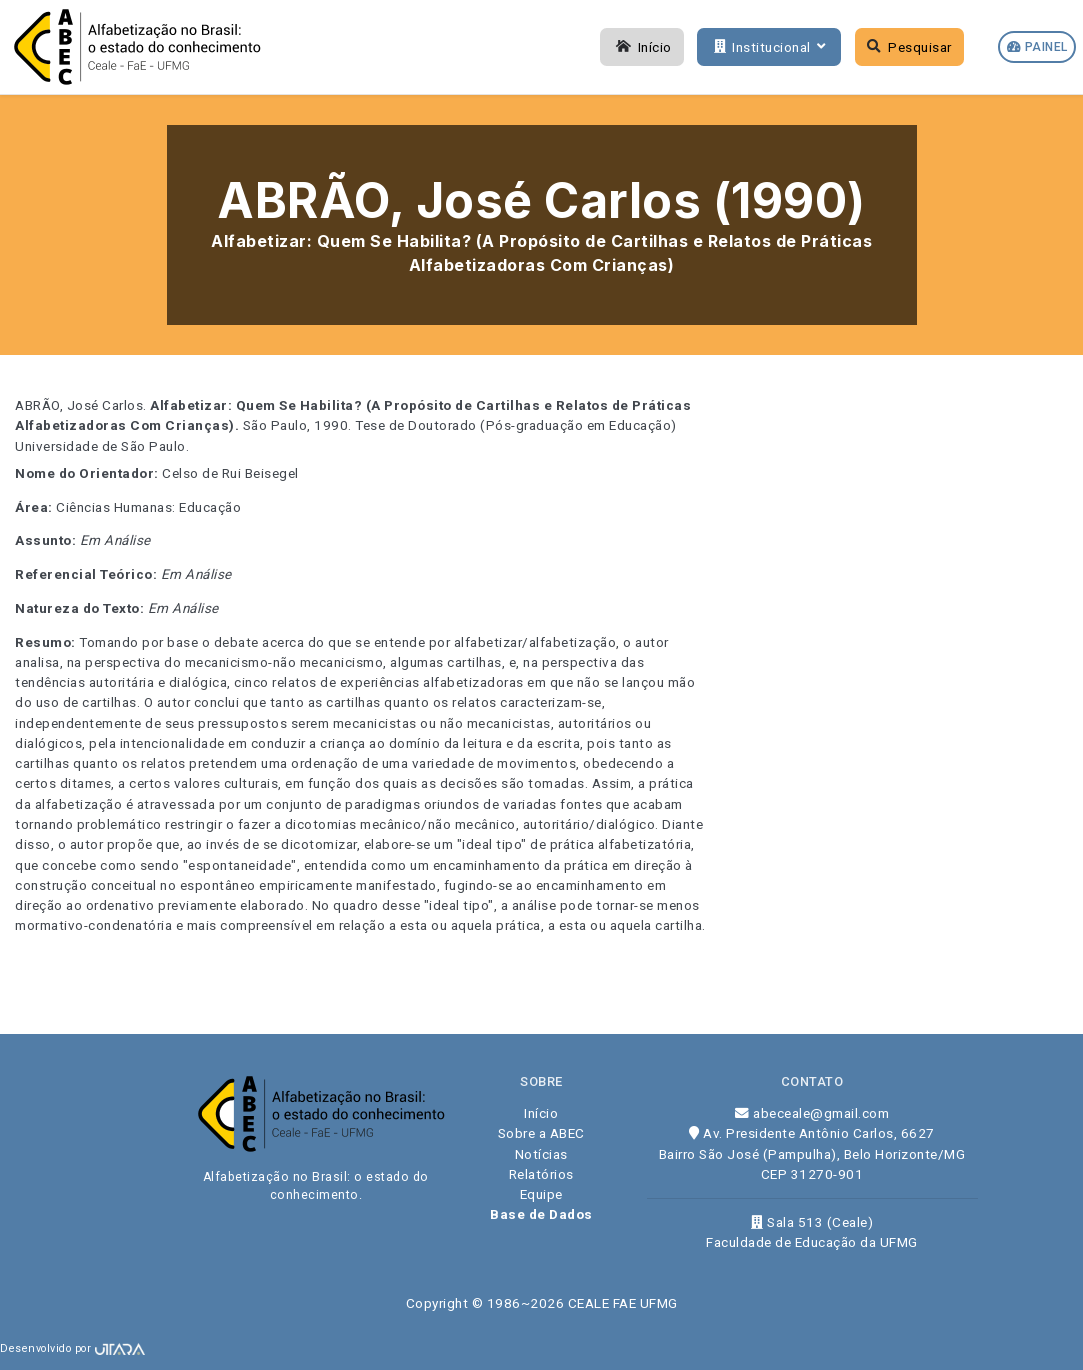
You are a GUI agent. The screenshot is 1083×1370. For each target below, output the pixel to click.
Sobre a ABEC (541, 1133)
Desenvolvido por (72, 1348)
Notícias (541, 1154)
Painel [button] (1037, 47)
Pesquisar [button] (909, 47)
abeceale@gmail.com (812, 1113)
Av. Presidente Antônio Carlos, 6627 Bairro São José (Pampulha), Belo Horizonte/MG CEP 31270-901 (812, 1153)
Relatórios (541, 1174)
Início (642, 47)
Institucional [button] (768, 47)
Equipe (541, 1194)
